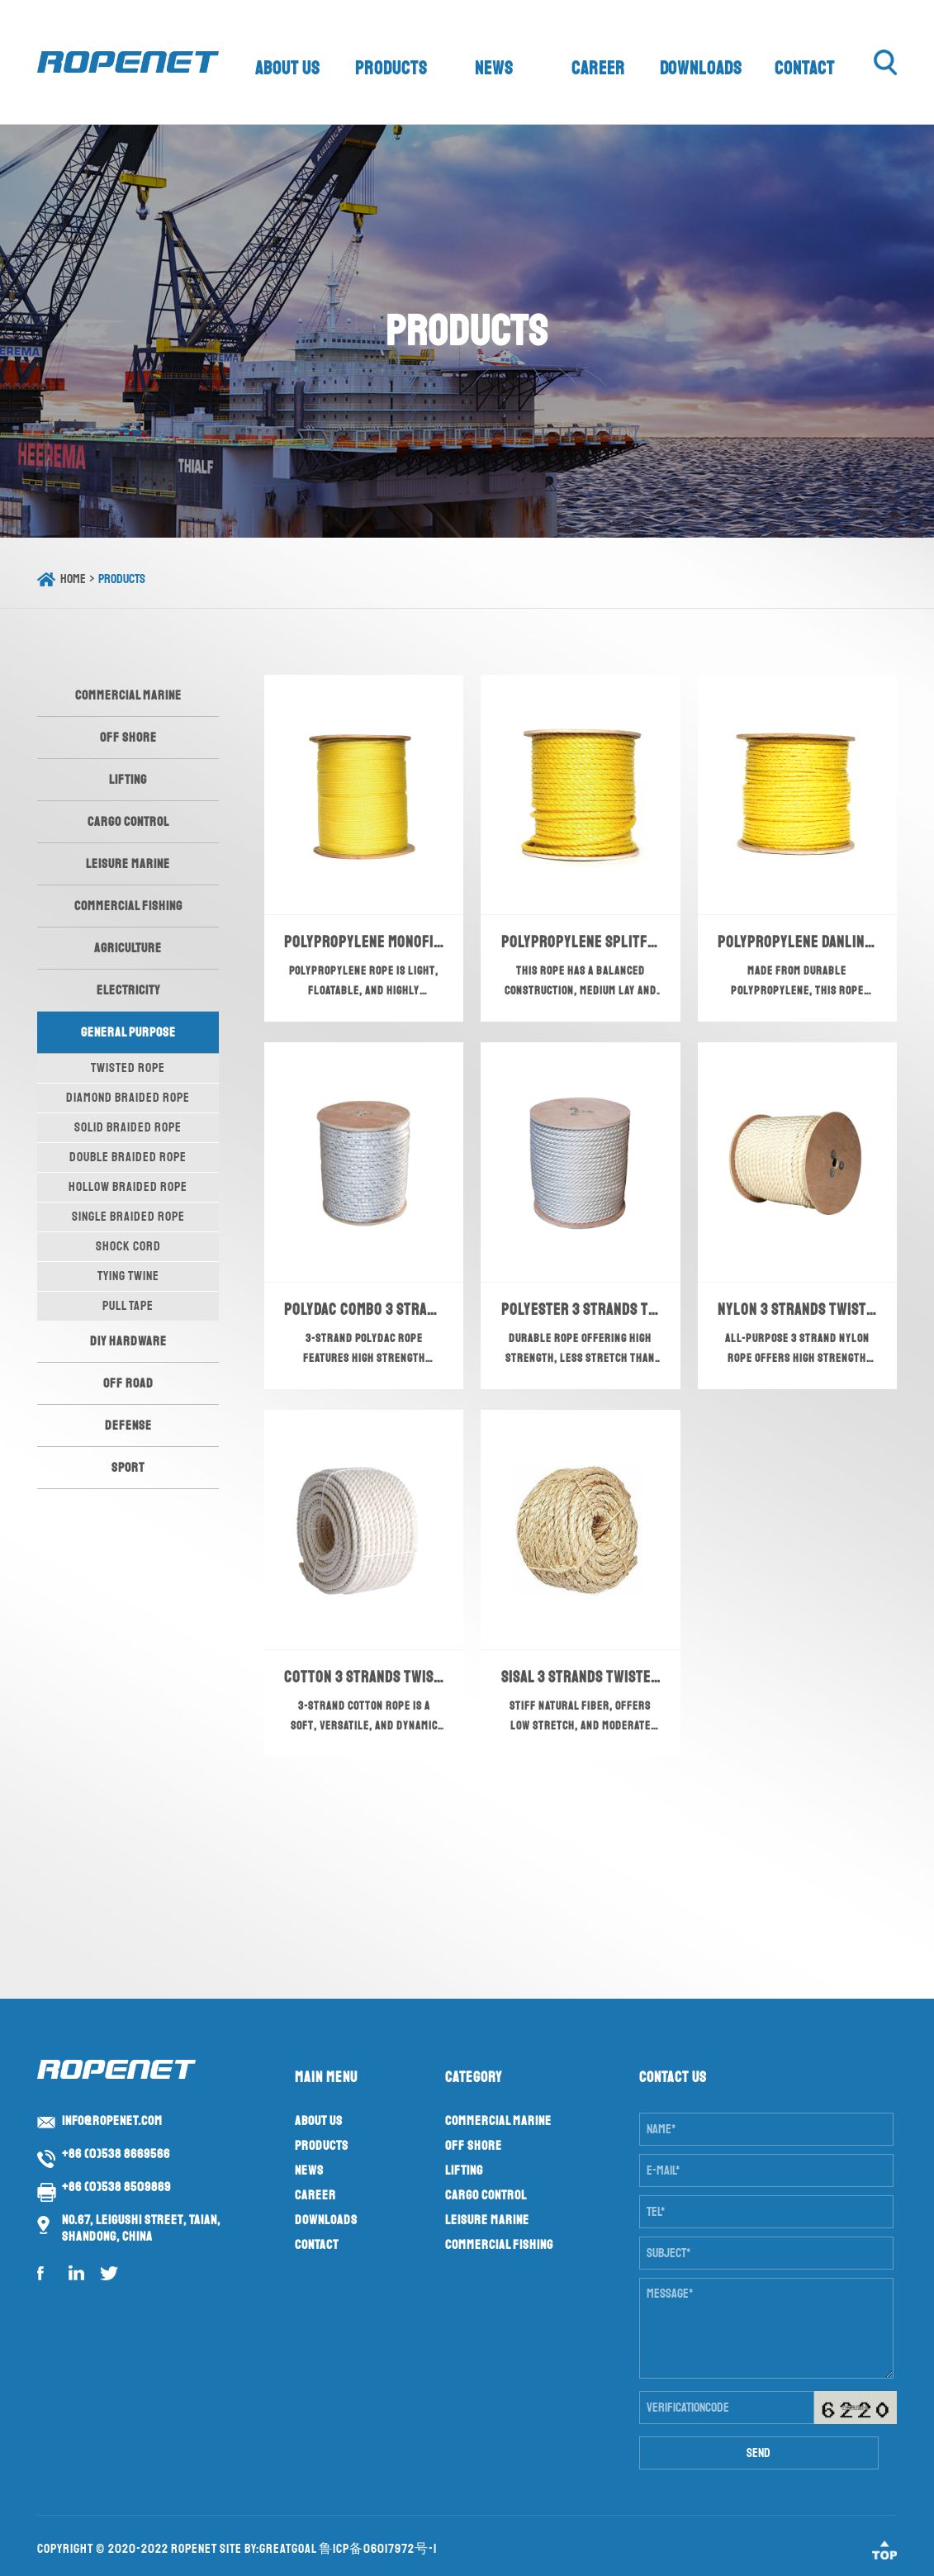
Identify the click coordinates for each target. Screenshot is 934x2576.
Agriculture (128, 948)
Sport (128, 1467)
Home (73, 579)
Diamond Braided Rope (128, 1097)
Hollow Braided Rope (128, 1187)
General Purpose (128, 1032)
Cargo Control (128, 822)
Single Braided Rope (128, 1216)
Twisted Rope (128, 1068)
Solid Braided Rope (128, 1127)
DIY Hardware (128, 1341)
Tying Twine (128, 1276)
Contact (805, 67)
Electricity (128, 990)
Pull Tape (128, 1305)
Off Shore (128, 737)
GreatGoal (287, 2548)
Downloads (701, 67)
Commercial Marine (128, 695)
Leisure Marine (128, 864)
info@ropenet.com (112, 2121)
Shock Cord (128, 1246)
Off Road (128, 1383)
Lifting (128, 779)
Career (598, 67)
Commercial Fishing (128, 906)
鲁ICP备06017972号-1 (378, 2548)
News (495, 67)
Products (391, 67)
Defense (128, 1425)
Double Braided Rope (128, 1157)
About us (288, 67)
